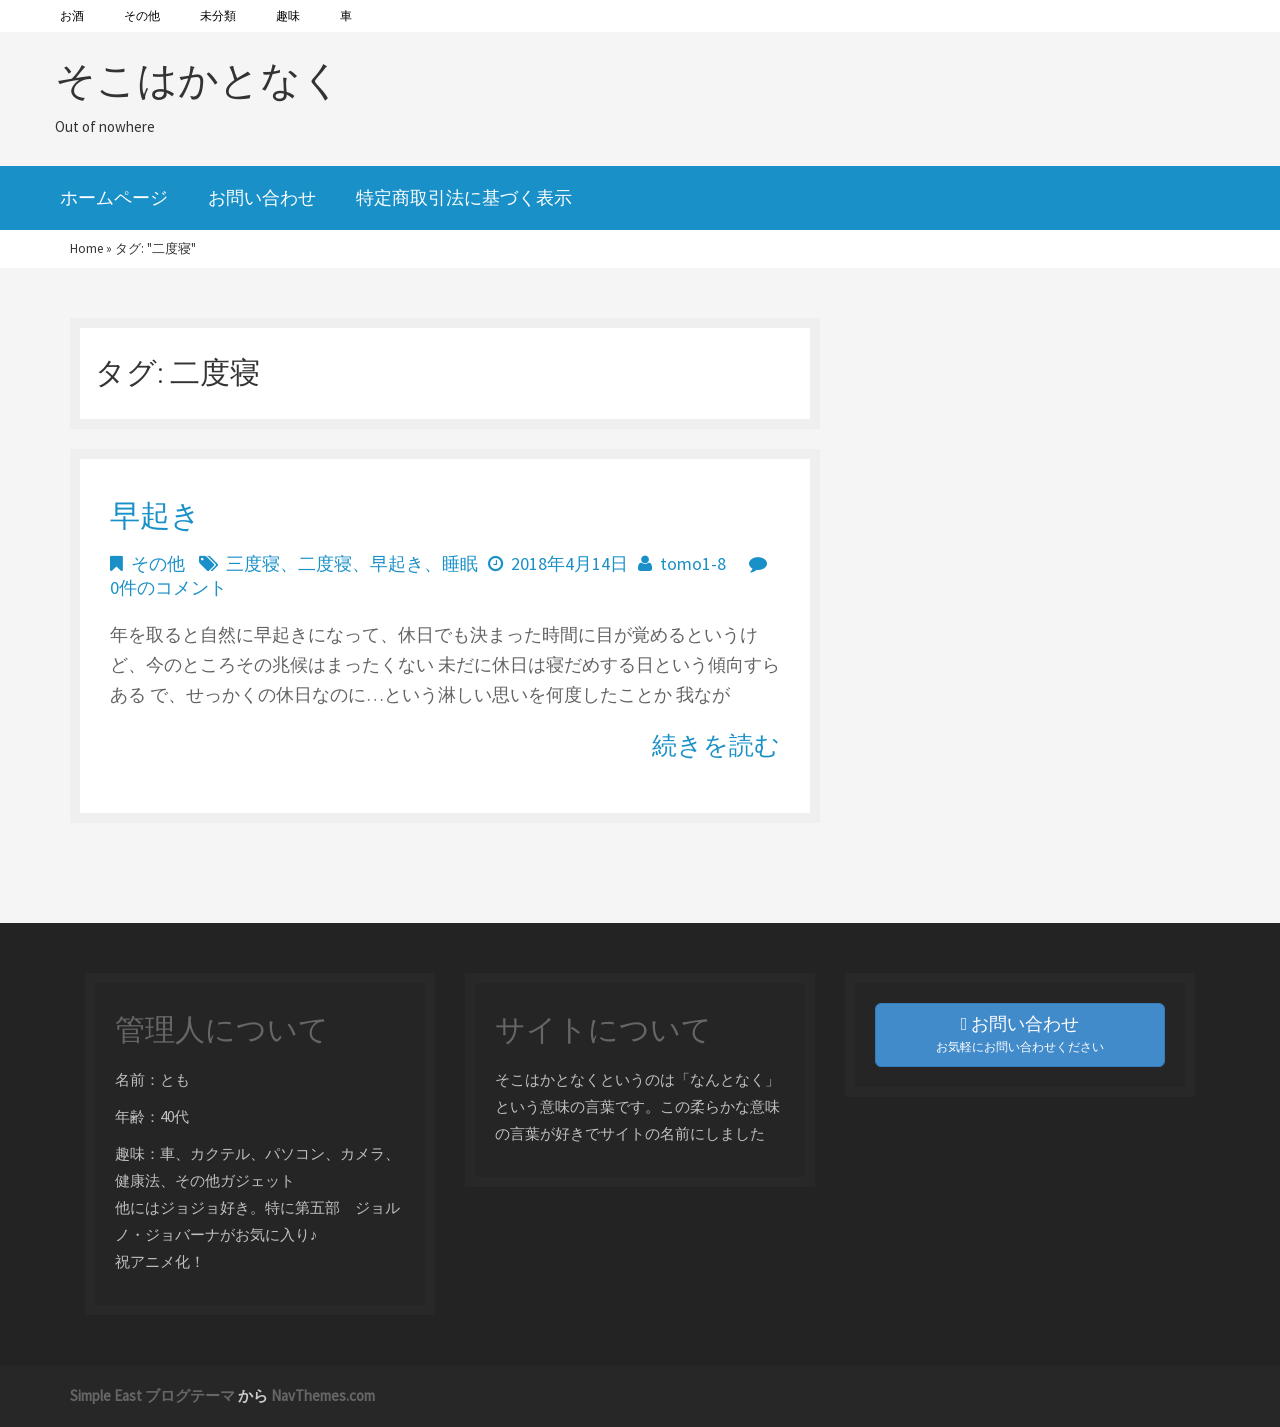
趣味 (288, 15)
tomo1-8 (693, 563)
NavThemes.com (323, 1395)
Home (86, 248)
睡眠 (460, 563)
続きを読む (716, 745)
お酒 (72, 15)
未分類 (218, 15)
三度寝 (253, 563)
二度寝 (325, 563)
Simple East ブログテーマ (152, 1395)
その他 (142, 15)
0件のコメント (168, 587)
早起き (155, 515)
